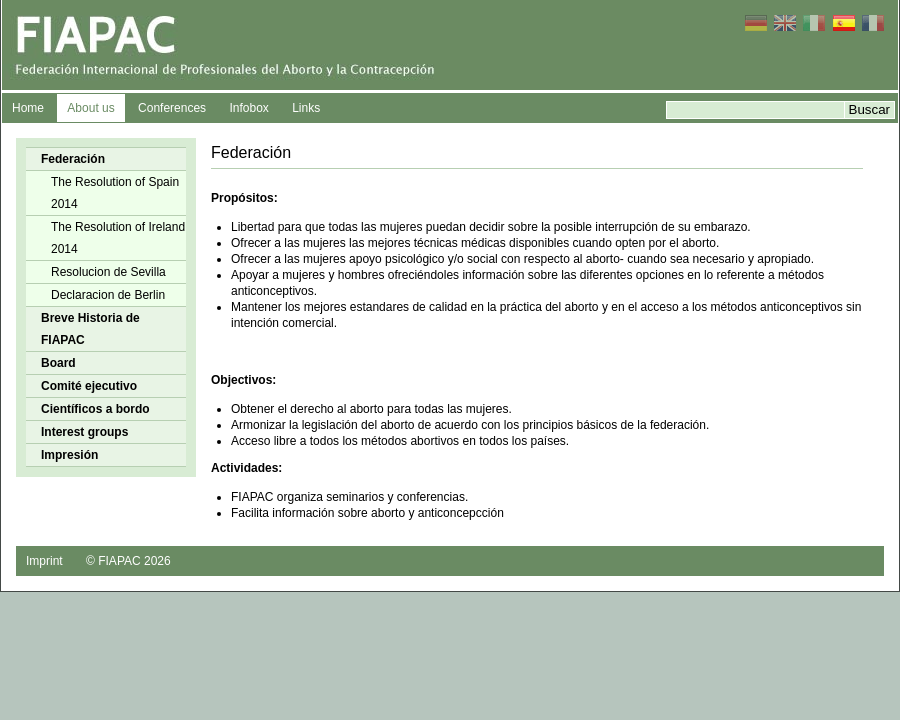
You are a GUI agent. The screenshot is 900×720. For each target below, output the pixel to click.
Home (28, 108)
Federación (73, 159)
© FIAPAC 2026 (128, 561)
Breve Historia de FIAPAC (90, 329)
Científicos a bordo (95, 409)
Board (58, 363)
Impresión (69, 455)
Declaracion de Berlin (108, 295)
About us (90, 108)
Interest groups (84, 432)
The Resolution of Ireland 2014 (118, 238)
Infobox (248, 108)
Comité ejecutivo (89, 386)
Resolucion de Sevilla (108, 272)
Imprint (44, 561)
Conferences (172, 108)
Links (306, 108)
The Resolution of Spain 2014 (115, 193)
